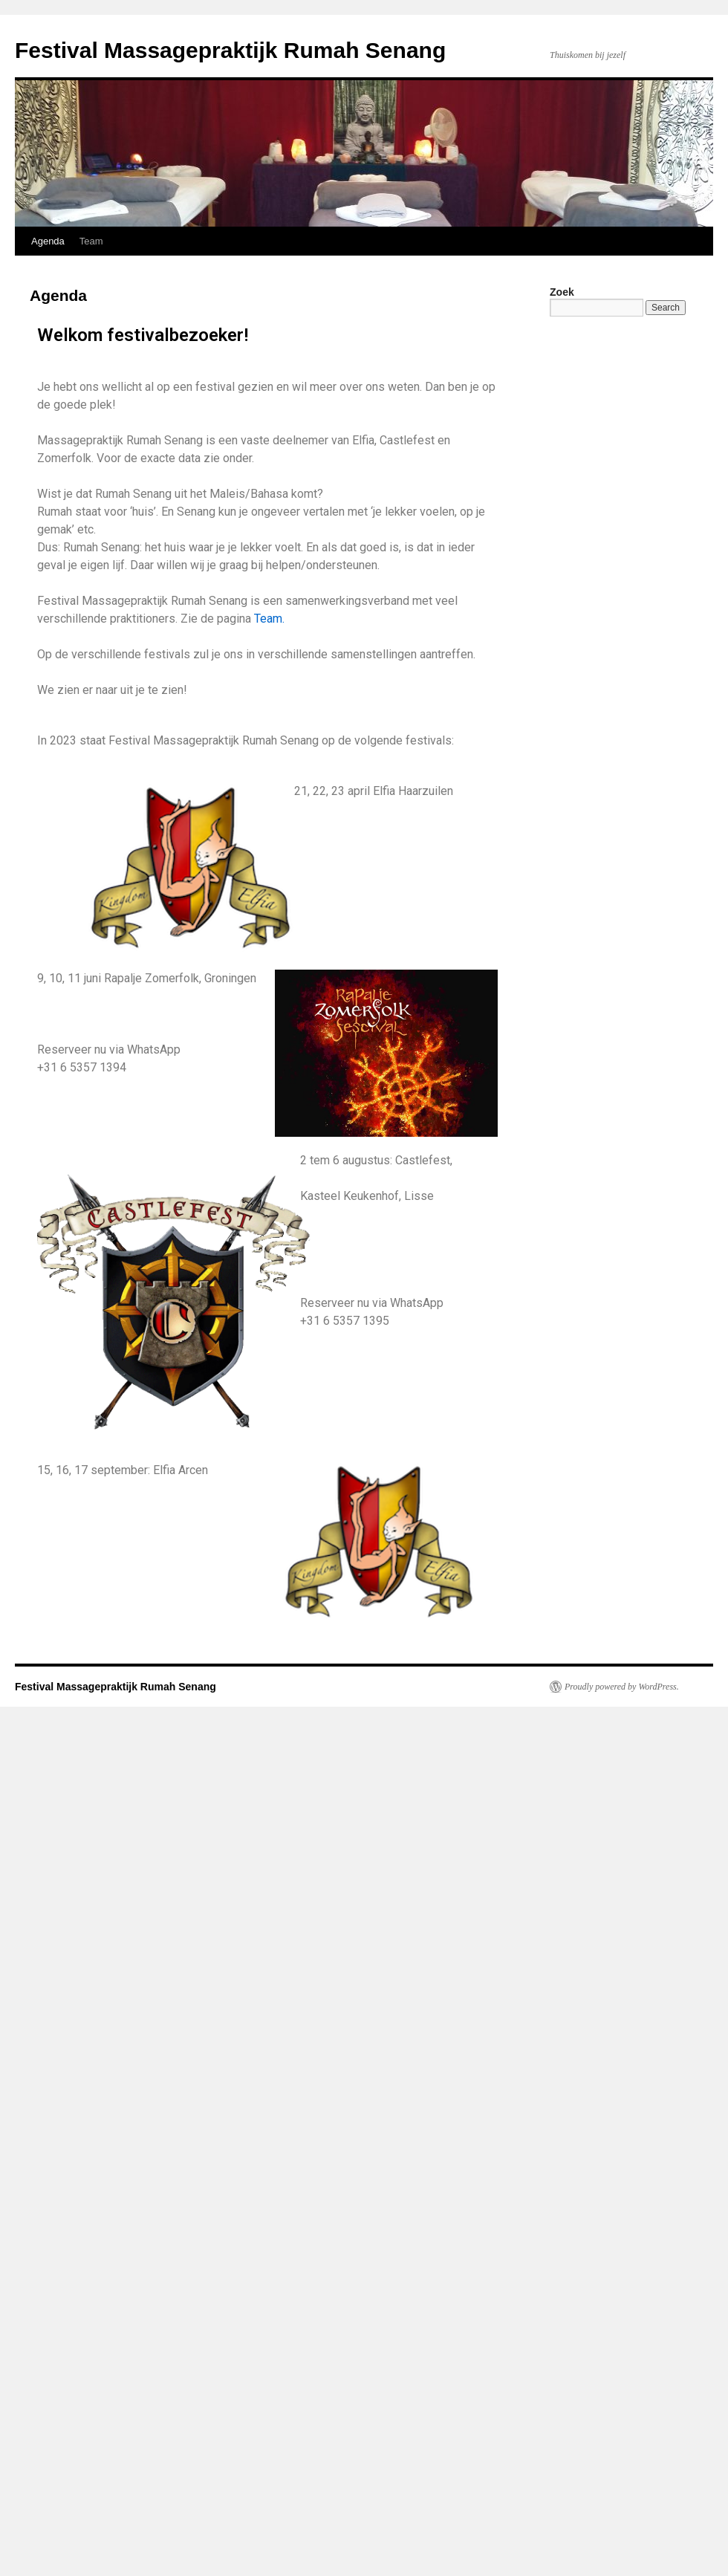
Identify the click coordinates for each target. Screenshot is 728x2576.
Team (91, 241)
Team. (269, 618)
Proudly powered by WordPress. (622, 1686)
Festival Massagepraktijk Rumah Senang (230, 50)
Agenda (48, 241)
